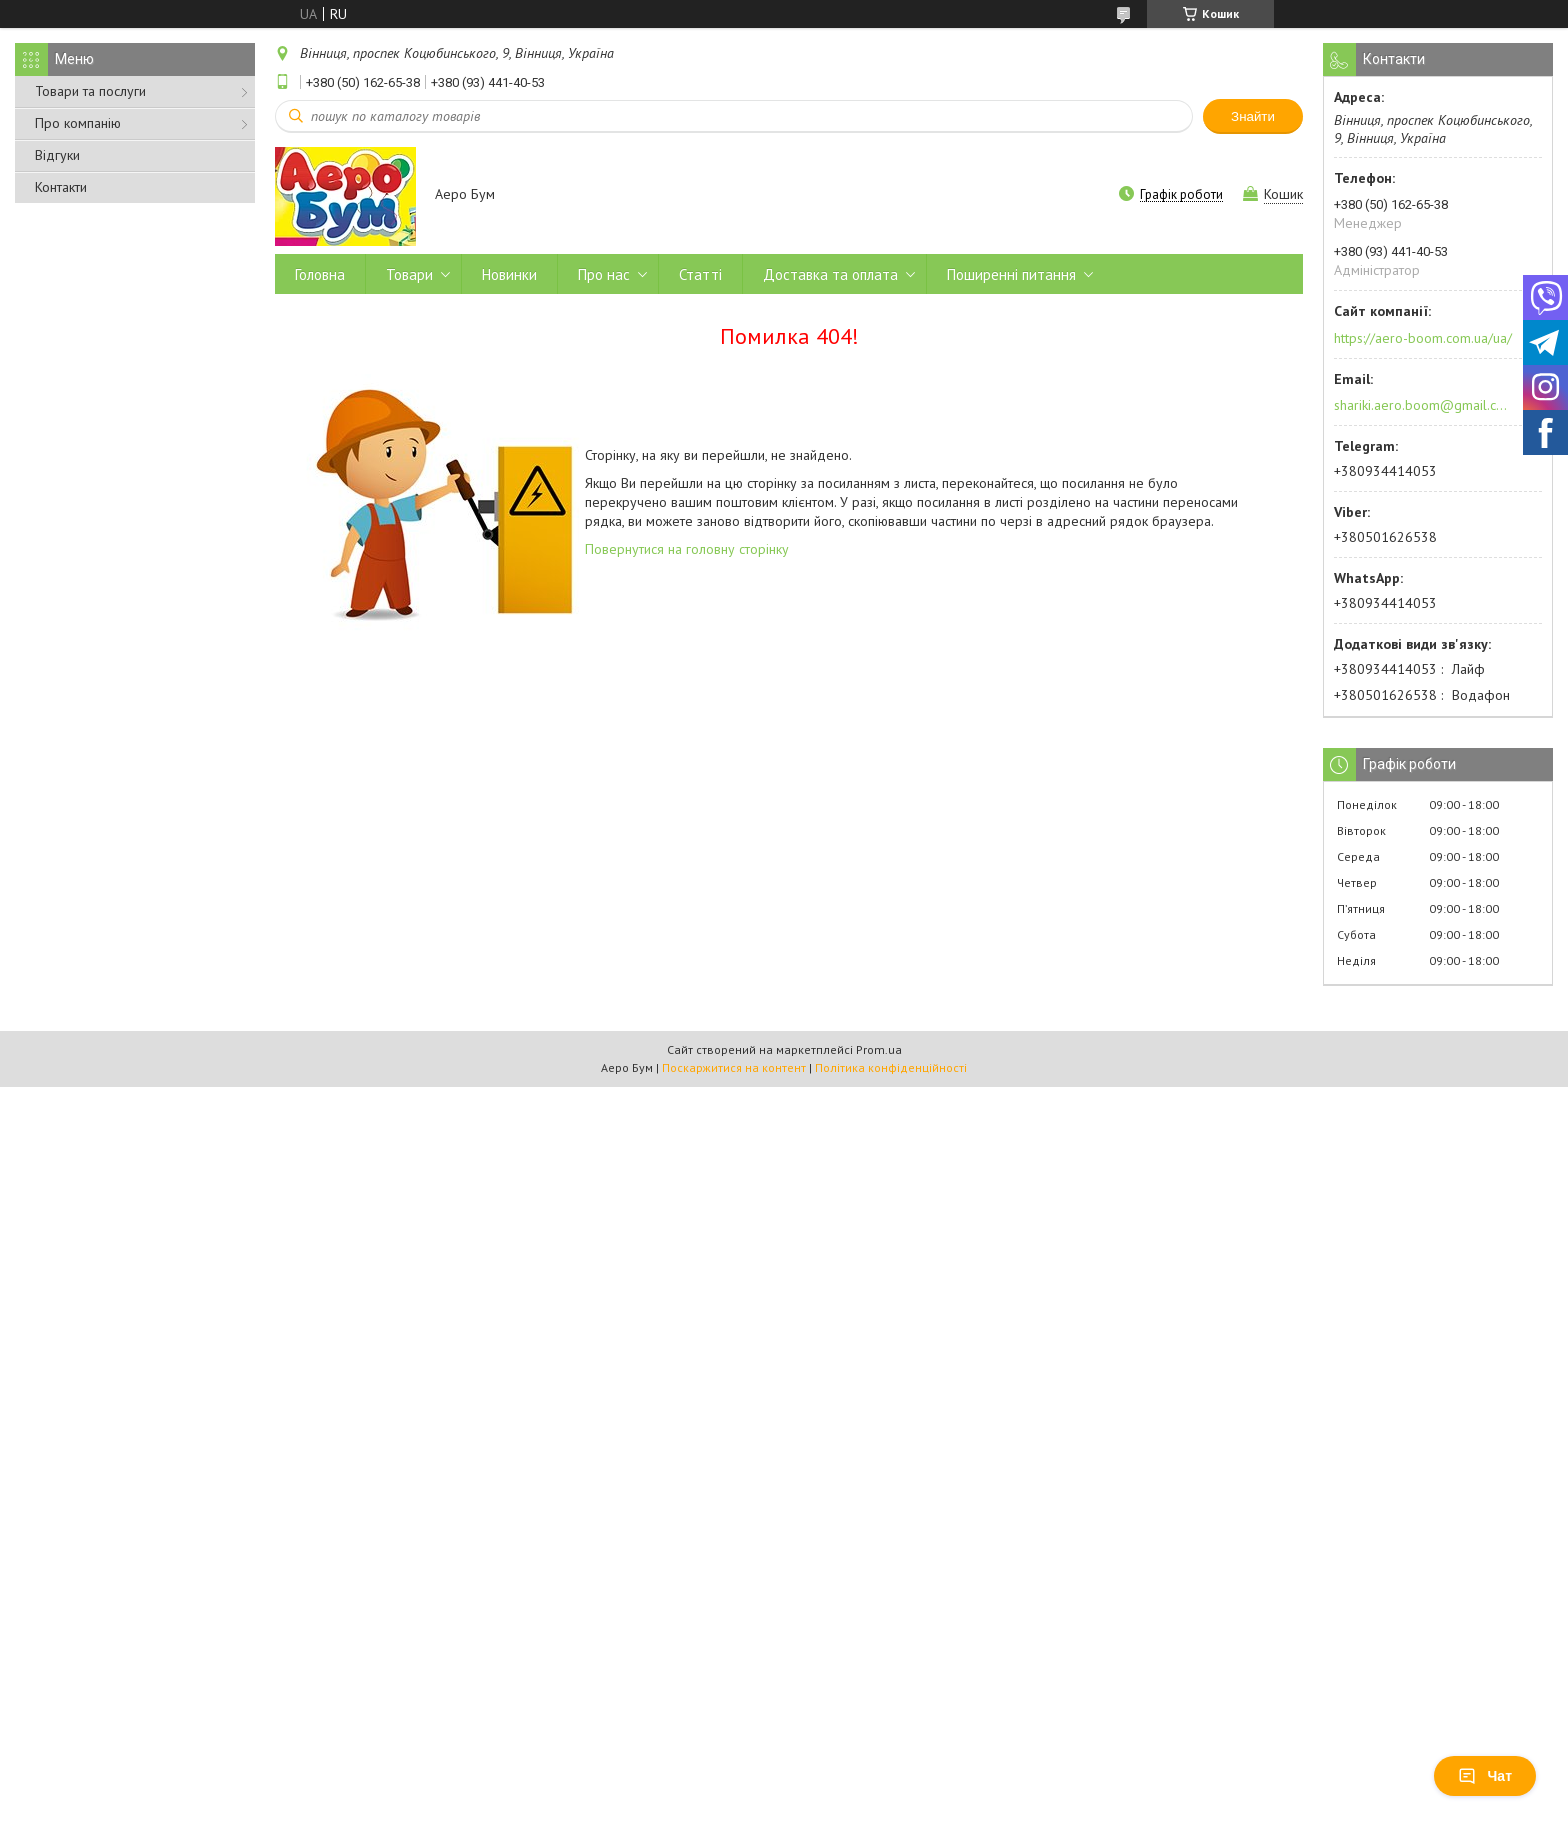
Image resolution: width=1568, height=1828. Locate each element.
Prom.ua (879, 1049)
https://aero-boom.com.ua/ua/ (1423, 338)
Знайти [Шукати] (1253, 116)
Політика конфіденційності (891, 1067)
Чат (1485, 1776)
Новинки (509, 274)
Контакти (61, 187)
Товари (409, 274)
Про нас (604, 274)
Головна (320, 274)
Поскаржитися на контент (734, 1067)
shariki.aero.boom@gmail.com (1421, 405)
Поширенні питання (1011, 274)
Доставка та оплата (830, 274)
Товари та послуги (90, 91)
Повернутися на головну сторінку (687, 549)
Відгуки (57, 155)
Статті (700, 274)
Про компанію (78, 123)
